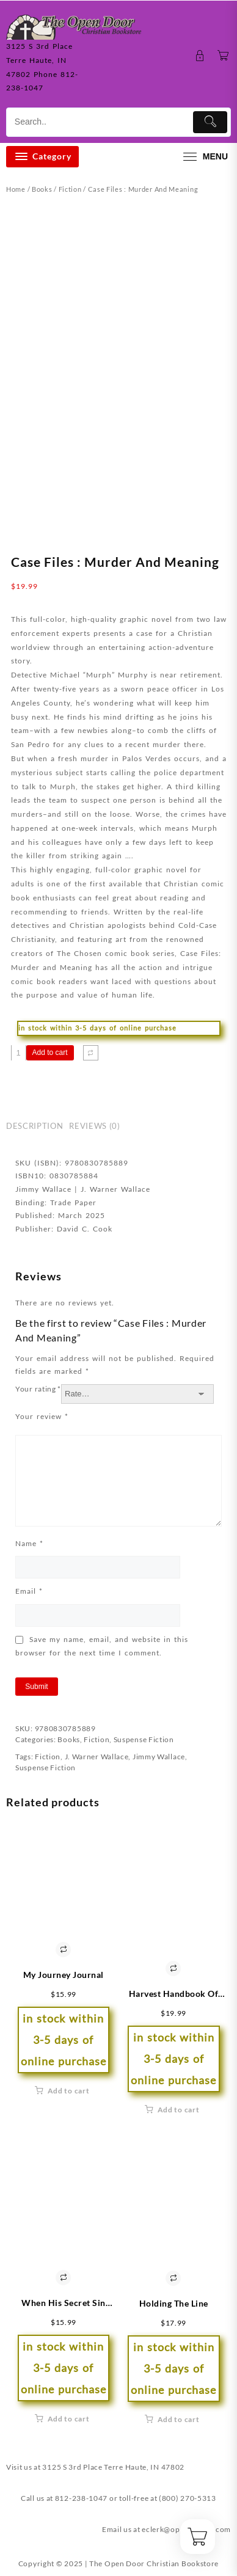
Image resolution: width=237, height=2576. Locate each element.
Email (29, 1591)
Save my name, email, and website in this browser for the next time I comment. (101, 1646)
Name (29, 1543)
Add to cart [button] (69, 2090)
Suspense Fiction (144, 1739)
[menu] (204, 157)
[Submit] (210, 122)
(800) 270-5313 (187, 2498)
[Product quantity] (18, 1052)
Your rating (38, 1388)
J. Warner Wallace (97, 1756)
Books (42, 189)
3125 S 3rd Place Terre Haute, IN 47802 (113, 2467)
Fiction (70, 189)
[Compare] (90, 1052)
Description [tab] (34, 1126)
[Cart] (223, 56)
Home (16, 189)
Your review (41, 1416)
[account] (200, 56)
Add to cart (50, 1052)
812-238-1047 (81, 2498)
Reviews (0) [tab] (94, 1126)
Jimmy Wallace (159, 1756)
